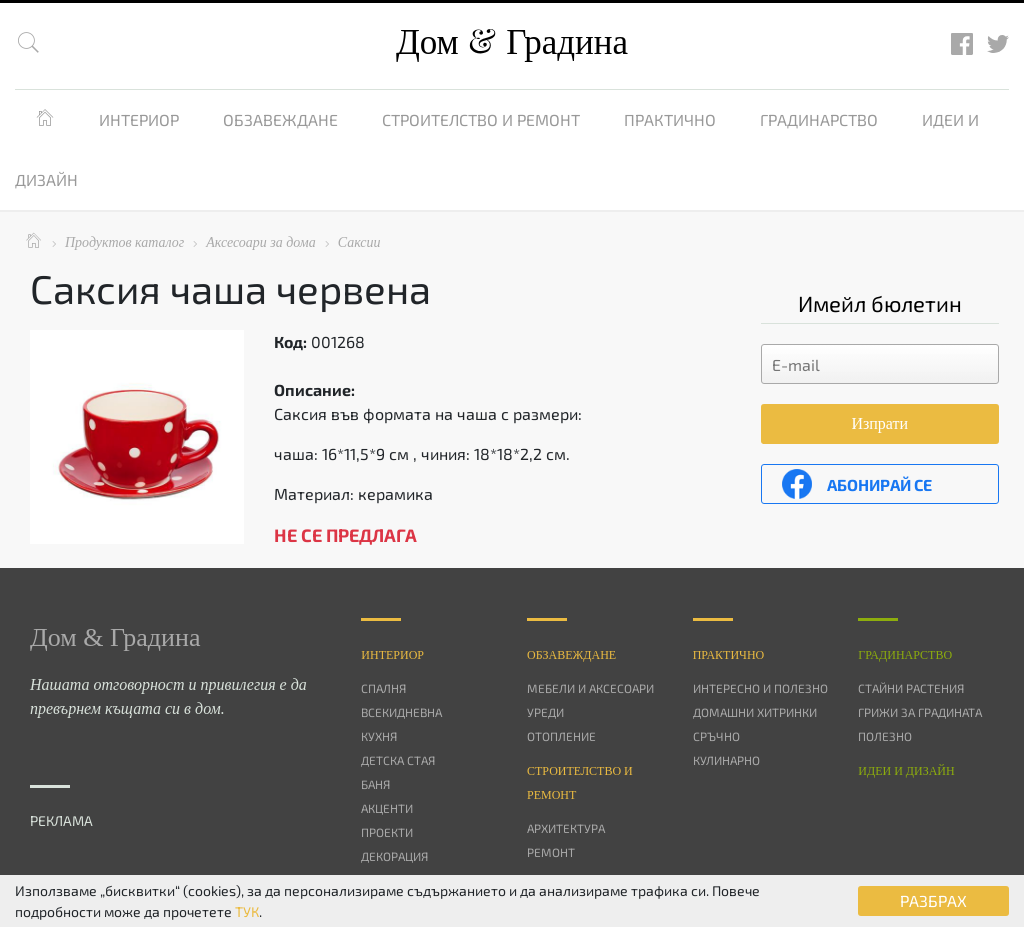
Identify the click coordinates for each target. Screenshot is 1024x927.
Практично (670, 119)
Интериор (139, 119)
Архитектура (566, 828)
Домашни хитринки (755, 712)
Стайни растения (911, 688)
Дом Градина (512, 42)
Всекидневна (401, 712)
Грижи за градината (920, 712)
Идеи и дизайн (906, 771)
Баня (375, 784)
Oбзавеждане (571, 655)
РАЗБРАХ (933, 900)
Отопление (561, 736)
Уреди (545, 712)
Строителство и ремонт (481, 119)
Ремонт (551, 852)
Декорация (394, 856)
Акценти (387, 808)
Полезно (885, 736)
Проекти (387, 832)
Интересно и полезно (760, 688)
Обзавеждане (280, 119)
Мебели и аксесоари (590, 688)
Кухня (379, 736)
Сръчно (716, 736)
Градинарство (819, 119)
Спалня (383, 688)
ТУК (247, 911)
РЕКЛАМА (61, 820)
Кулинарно (726, 760)
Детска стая (398, 760)
